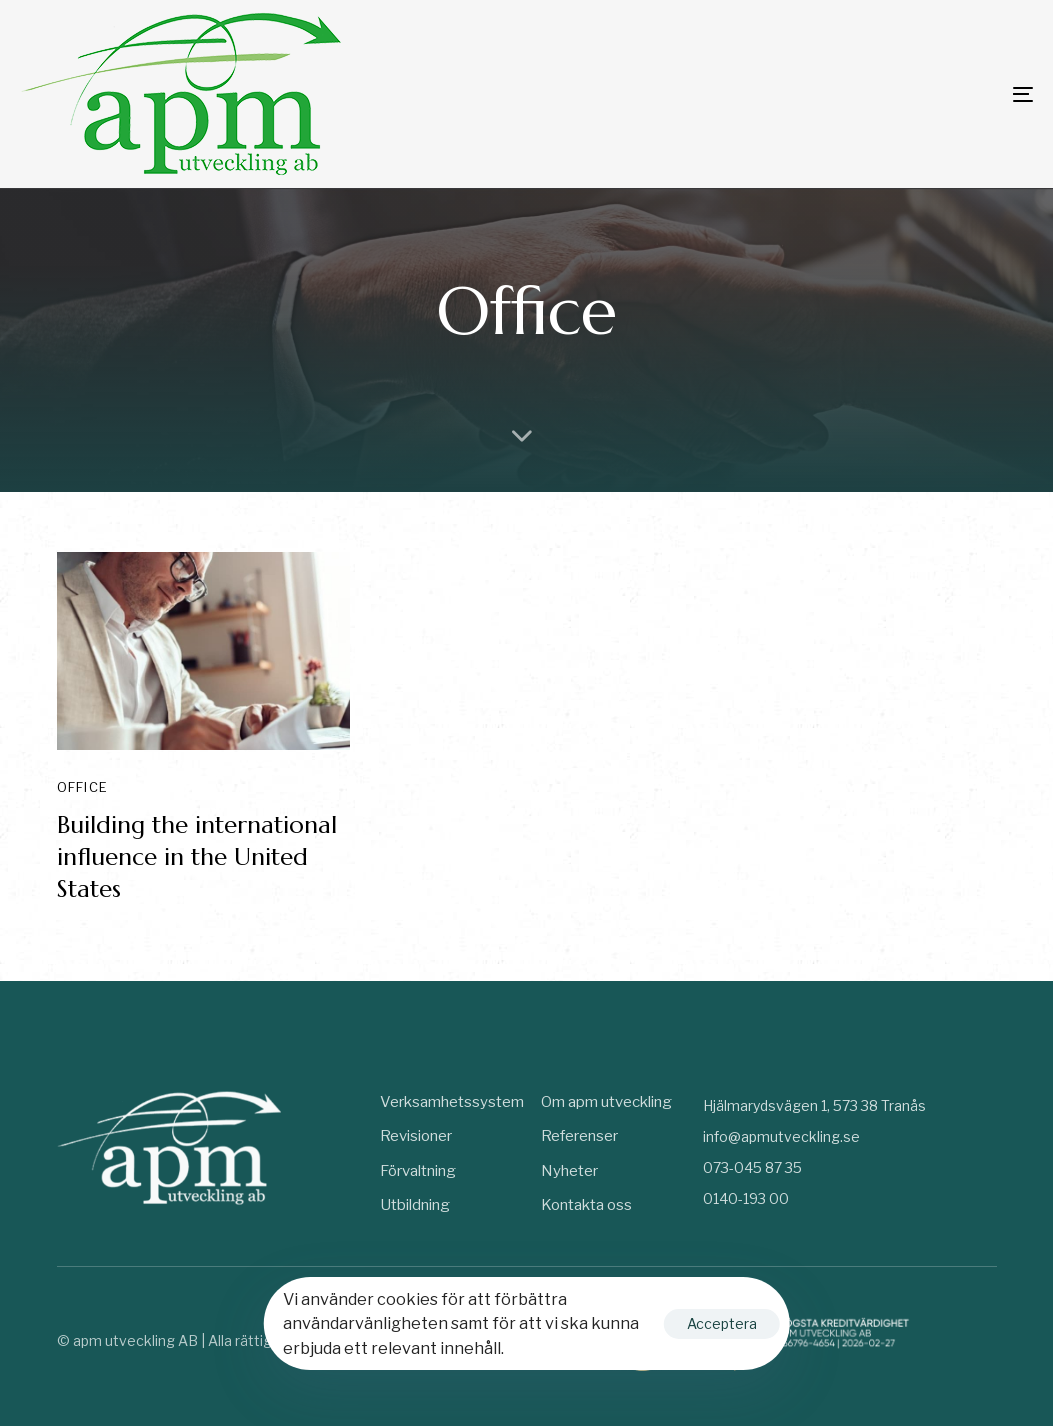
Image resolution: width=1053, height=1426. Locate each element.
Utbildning (415, 1205)
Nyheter (569, 1171)
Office (83, 787)
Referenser (579, 1136)
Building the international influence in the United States (197, 857)
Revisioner (416, 1136)
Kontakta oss (586, 1205)
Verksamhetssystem (446, 1102)
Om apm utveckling (606, 1102)
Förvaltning (418, 1171)
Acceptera (722, 1323)
